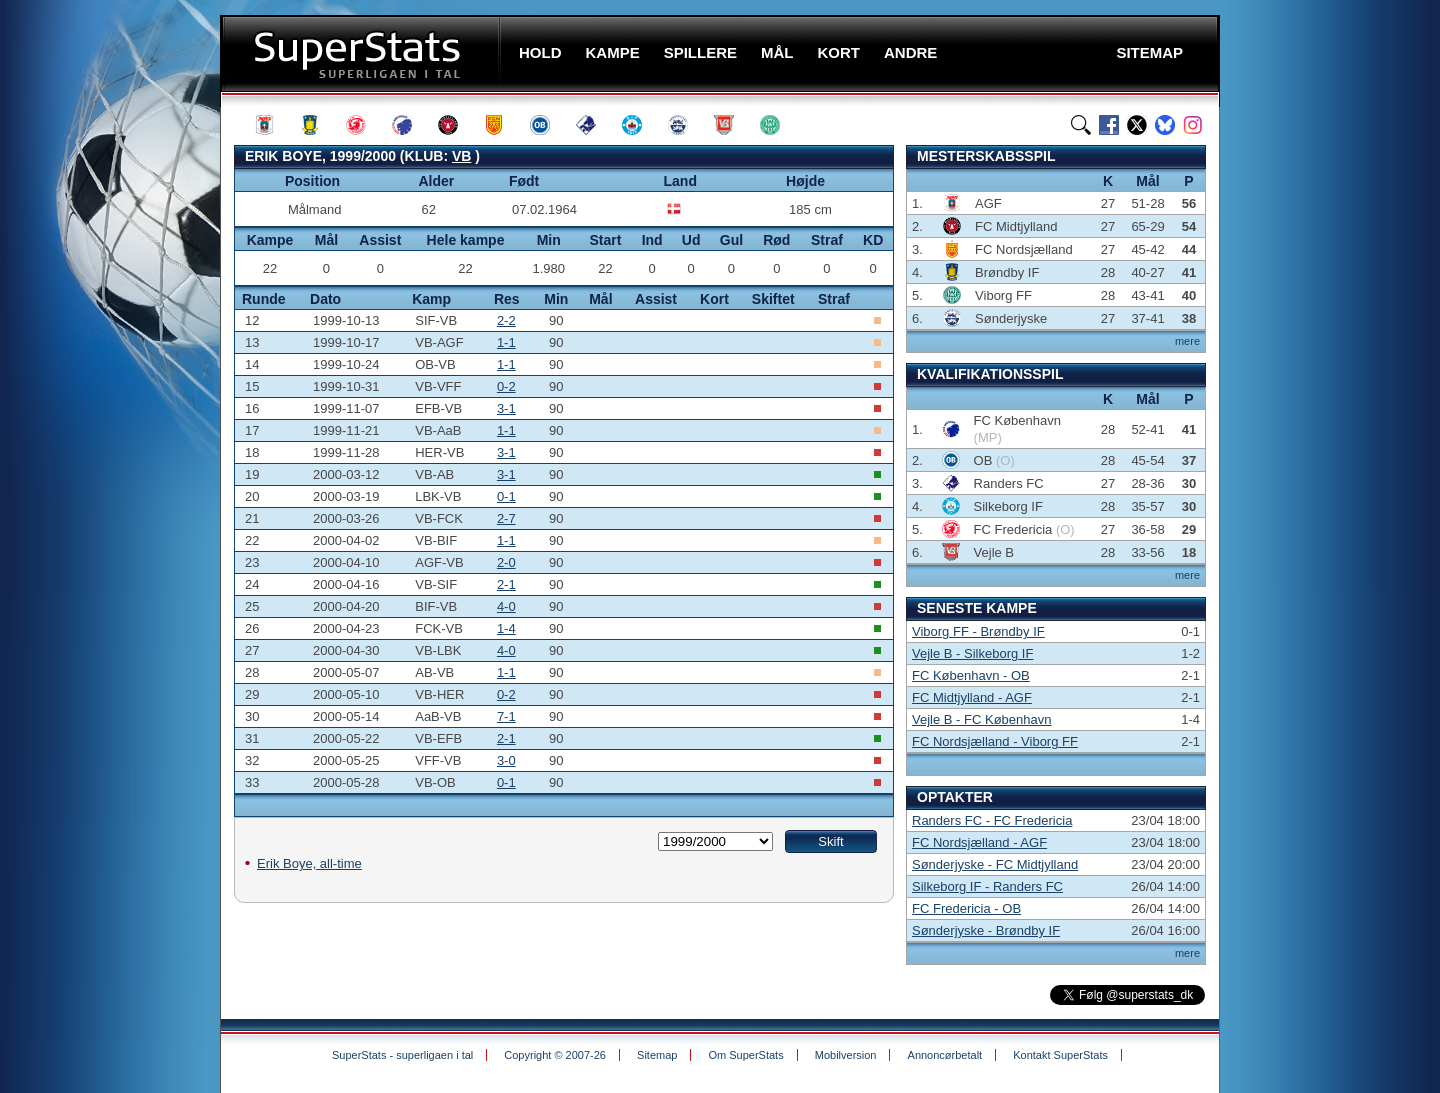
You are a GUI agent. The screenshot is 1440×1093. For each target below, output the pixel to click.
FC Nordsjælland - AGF (979, 842)
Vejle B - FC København (981, 719)
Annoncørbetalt (945, 1055)
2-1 (506, 584)
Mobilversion (846, 1055)
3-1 (506, 408)
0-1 (506, 496)
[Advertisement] (100, 395)
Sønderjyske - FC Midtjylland (995, 864)
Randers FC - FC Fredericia (992, 820)
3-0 (506, 760)
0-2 (506, 386)
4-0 (506, 606)
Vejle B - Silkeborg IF (972, 653)
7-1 (506, 716)
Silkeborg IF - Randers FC (987, 886)
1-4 (506, 628)
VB (461, 156)
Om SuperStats (745, 1055)
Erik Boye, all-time (309, 863)
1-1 (506, 342)
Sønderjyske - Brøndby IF (986, 930)
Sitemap (657, 1055)
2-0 (506, 562)
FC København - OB (971, 675)
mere (1187, 341)
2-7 (506, 518)
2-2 (506, 320)
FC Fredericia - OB (966, 908)
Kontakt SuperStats (1060, 1055)
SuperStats (362, 53)
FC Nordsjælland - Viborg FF (995, 741)
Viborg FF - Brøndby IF (978, 631)
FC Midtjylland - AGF (972, 697)
